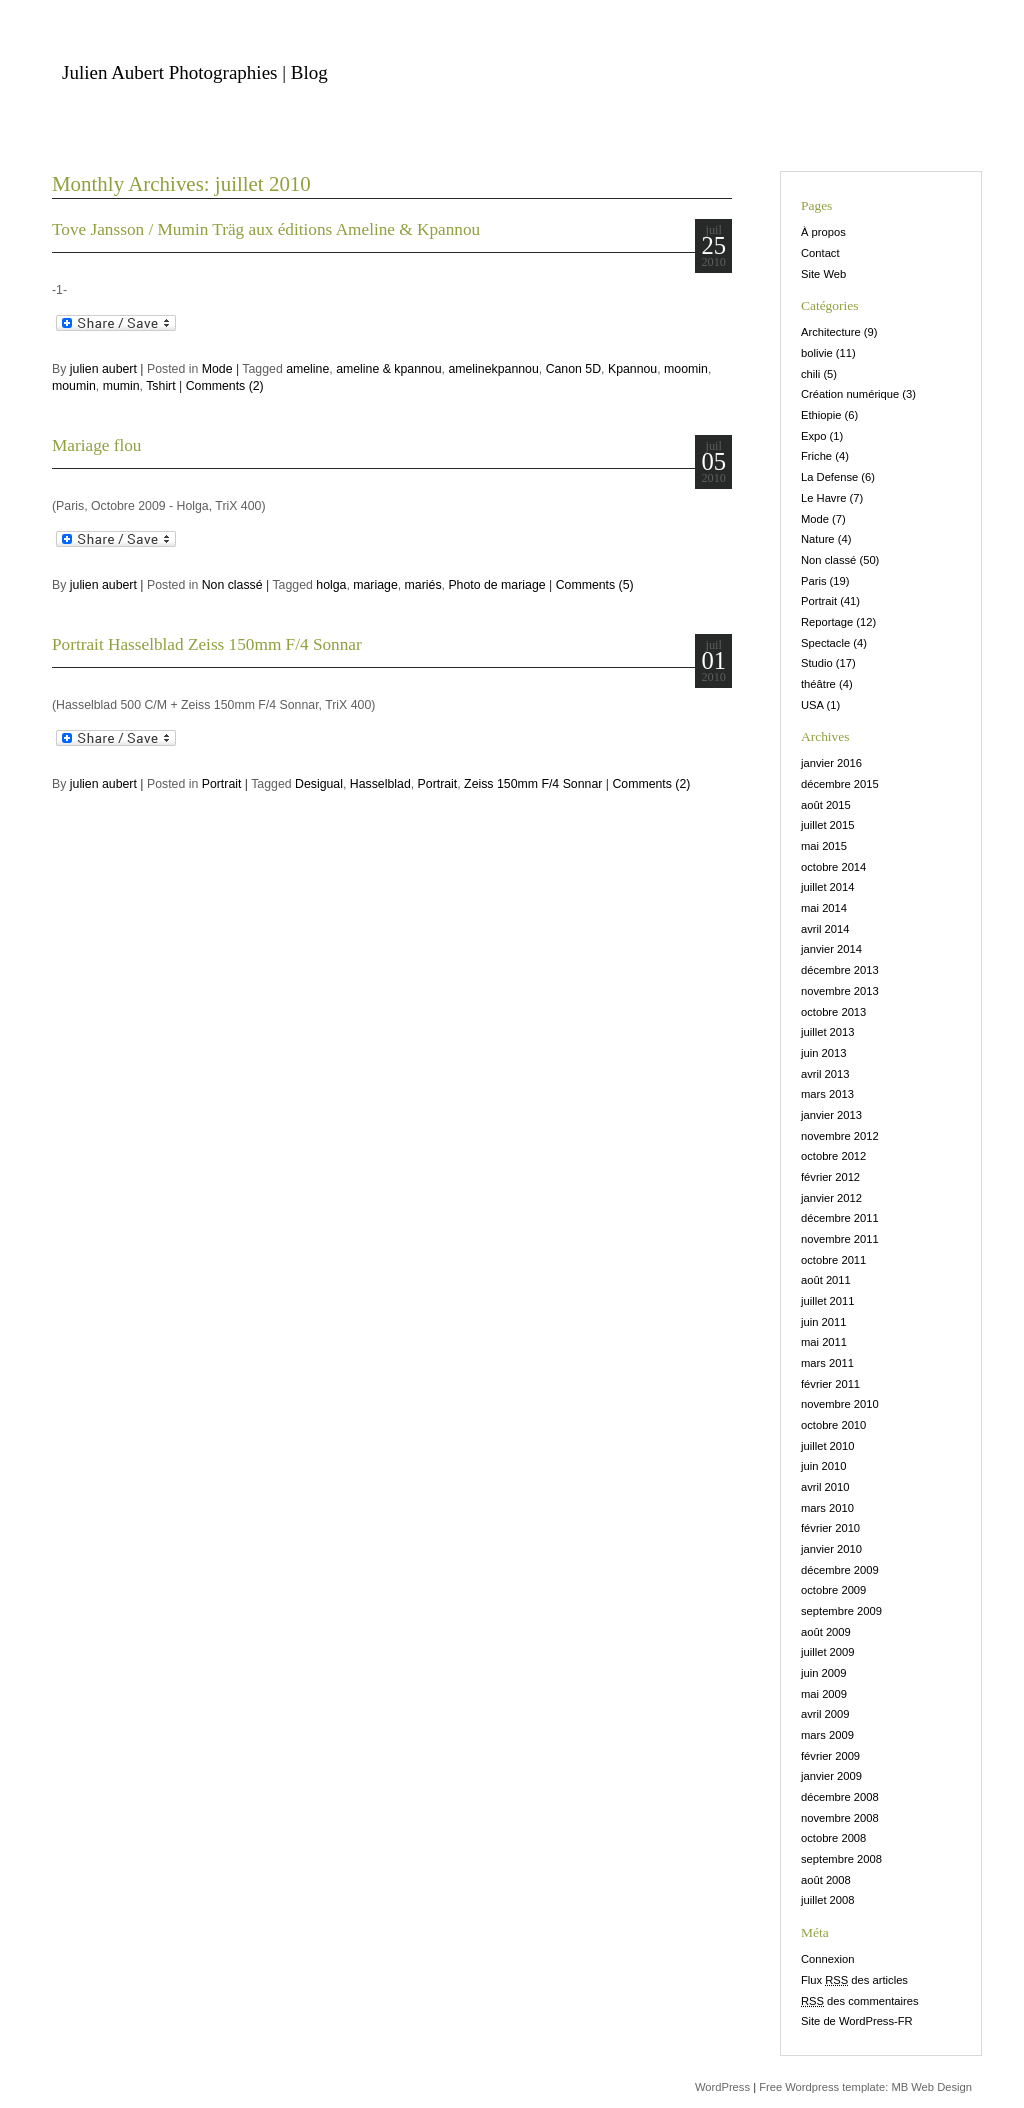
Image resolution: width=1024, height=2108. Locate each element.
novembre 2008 (840, 1818)
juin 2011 (823, 1322)
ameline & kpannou (388, 369)
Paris (814, 581)
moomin (686, 369)
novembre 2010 (840, 1404)
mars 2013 (827, 1094)
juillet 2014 (828, 887)
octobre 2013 (833, 1012)
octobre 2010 (833, 1425)
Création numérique (850, 394)
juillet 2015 (828, 825)
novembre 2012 (840, 1136)
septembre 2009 (841, 1611)
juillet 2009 (828, 1652)
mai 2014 (824, 908)
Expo (814, 436)
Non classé (232, 585)
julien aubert (103, 369)
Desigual (319, 784)
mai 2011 (824, 1342)
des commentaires (860, 2001)
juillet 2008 (828, 1900)
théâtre (818, 684)
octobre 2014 (833, 867)
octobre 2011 (833, 1260)
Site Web (823, 274)
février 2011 (830, 1384)
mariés (423, 585)
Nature (818, 539)
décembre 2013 (840, 970)
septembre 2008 (841, 1859)
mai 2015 (824, 846)
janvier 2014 (831, 949)
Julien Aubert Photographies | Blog (195, 72)
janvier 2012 (831, 1198)
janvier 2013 (831, 1115)
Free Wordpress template (822, 2087)
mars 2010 (827, 1508)
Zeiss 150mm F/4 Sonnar (533, 784)
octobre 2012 (833, 1156)
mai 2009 (824, 1694)
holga (331, 585)
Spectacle (825, 643)
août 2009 (826, 1632)
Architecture (831, 332)
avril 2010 (825, 1487)
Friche (816, 456)
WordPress (722, 2087)
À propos (823, 232)
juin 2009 (823, 1673)
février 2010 (830, 1528)
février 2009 (830, 1756)
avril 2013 (825, 1074)
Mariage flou (97, 445)
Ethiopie (821, 415)
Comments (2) (225, 386)
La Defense (829, 477)
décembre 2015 (840, 784)
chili (810, 374)
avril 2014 (825, 929)
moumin (74, 386)
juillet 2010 (828, 1446)
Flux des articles (854, 1980)
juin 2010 (823, 1466)
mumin (121, 386)
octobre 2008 (833, 1838)
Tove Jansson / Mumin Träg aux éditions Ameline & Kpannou (266, 229)
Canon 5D (573, 369)
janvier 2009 (831, 1776)
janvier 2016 (831, 763)
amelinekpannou (493, 369)
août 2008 (826, 1880)
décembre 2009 (840, 1570)
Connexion (828, 1959)
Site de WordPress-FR (857, 2021)
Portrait (222, 784)
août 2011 (826, 1280)
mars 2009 (827, 1735)
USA (812, 705)
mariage (375, 585)
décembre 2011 (840, 1218)
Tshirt (160, 386)
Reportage (827, 622)
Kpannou (632, 369)
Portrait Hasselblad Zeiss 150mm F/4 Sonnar (207, 644)
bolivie (817, 353)
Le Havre (823, 498)
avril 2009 (825, 1714)
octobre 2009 (833, 1590)
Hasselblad (380, 784)
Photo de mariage (496, 585)
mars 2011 (827, 1363)
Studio (817, 663)
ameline (307, 369)
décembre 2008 (840, 1797)
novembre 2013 (840, 991)
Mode (217, 369)
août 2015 (826, 805)
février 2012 (830, 1177)
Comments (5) (595, 585)
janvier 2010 (831, 1549)
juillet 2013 (828, 1032)
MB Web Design (931, 2087)
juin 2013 (823, 1053)
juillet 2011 (828, 1301)
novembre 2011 (840, 1239)
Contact (820, 253)
